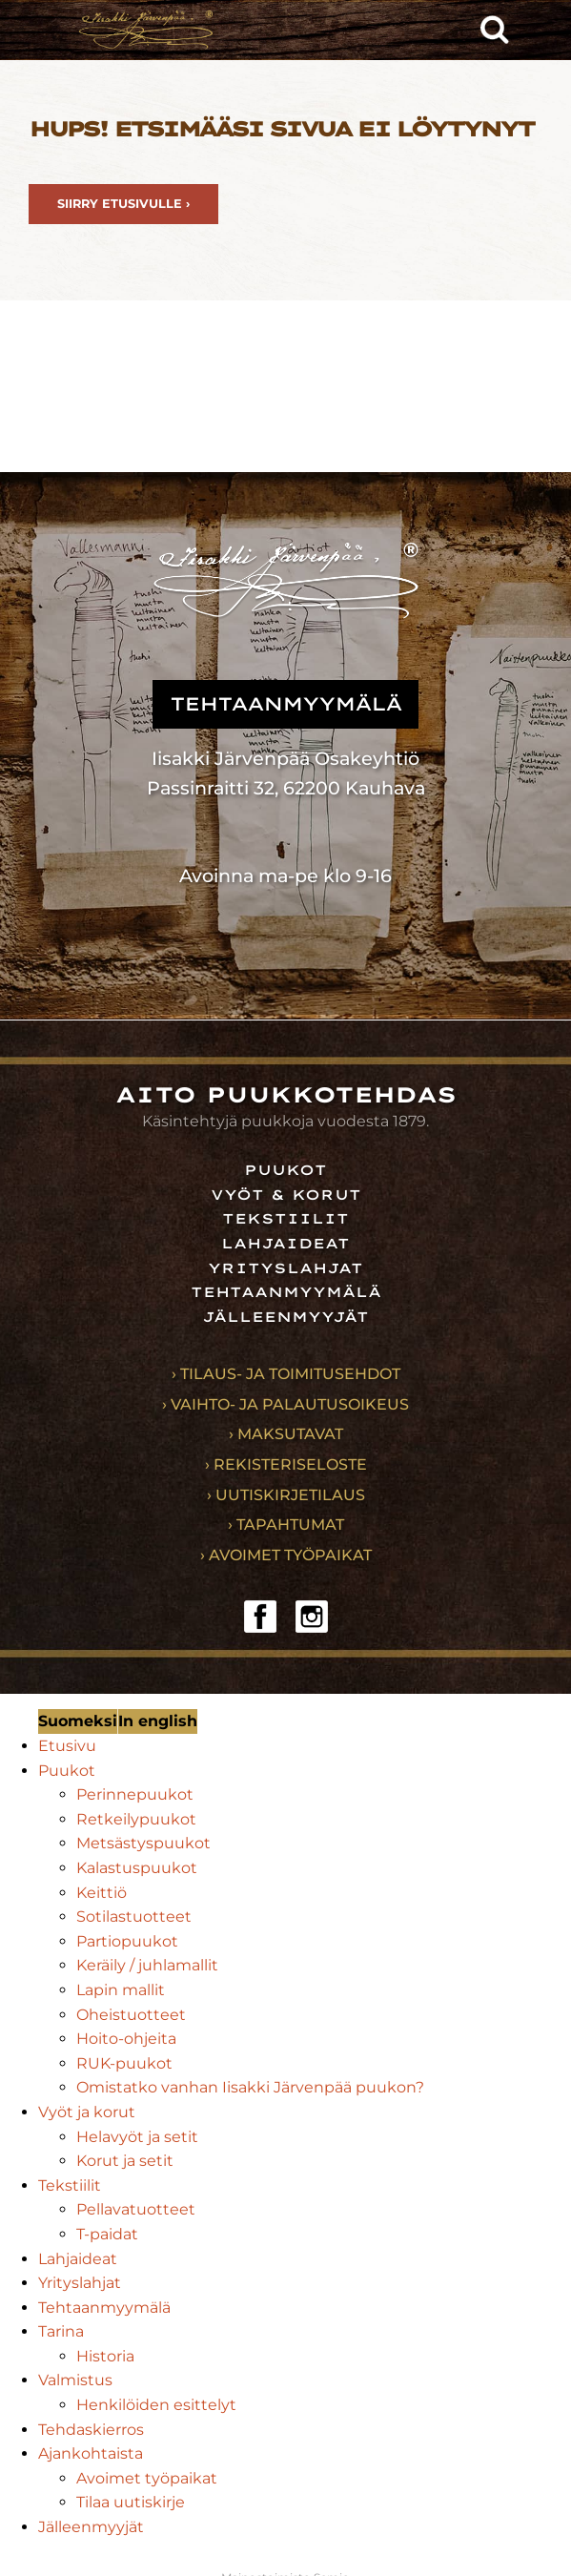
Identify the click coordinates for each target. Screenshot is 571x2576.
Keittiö (101, 1893)
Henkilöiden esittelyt (156, 2405)
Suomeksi (77, 1721)
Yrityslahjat (285, 1268)
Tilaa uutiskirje (130, 2502)
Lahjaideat (285, 1243)
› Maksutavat (286, 1434)
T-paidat (107, 2234)
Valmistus (75, 2380)
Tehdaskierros (91, 2430)
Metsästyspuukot (143, 1843)
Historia (105, 2356)
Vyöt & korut (286, 1195)
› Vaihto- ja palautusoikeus (285, 1404)
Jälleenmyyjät (285, 1317)
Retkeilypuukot (136, 1819)
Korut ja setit (124, 2161)
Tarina (61, 2331)
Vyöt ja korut (86, 2112)
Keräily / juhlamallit (147, 1965)
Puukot (285, 1170)
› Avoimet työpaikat (286, 1555)
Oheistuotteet (131, 2015)
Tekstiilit (285, 1218)
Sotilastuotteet (134, 1916)
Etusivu (67, 1746)
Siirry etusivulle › (123, 203)
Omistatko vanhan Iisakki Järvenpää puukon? (250, 2087)
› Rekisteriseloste (286, 1464)
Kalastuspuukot (136, 1868)
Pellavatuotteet (135, 2209)
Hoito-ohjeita (126, 2039)
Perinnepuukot (135, 1794)
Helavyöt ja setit (137, 2137)
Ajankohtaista (90, 2453)
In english (157, 1721)
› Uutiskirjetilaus (286, 1495)
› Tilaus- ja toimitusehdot (286, 1374)
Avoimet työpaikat (146, 2478)
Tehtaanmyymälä (286, 1292)
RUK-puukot (124, 2063)
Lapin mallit (120, 1990)
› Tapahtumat (286, 1524)
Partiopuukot (127, 1941)
